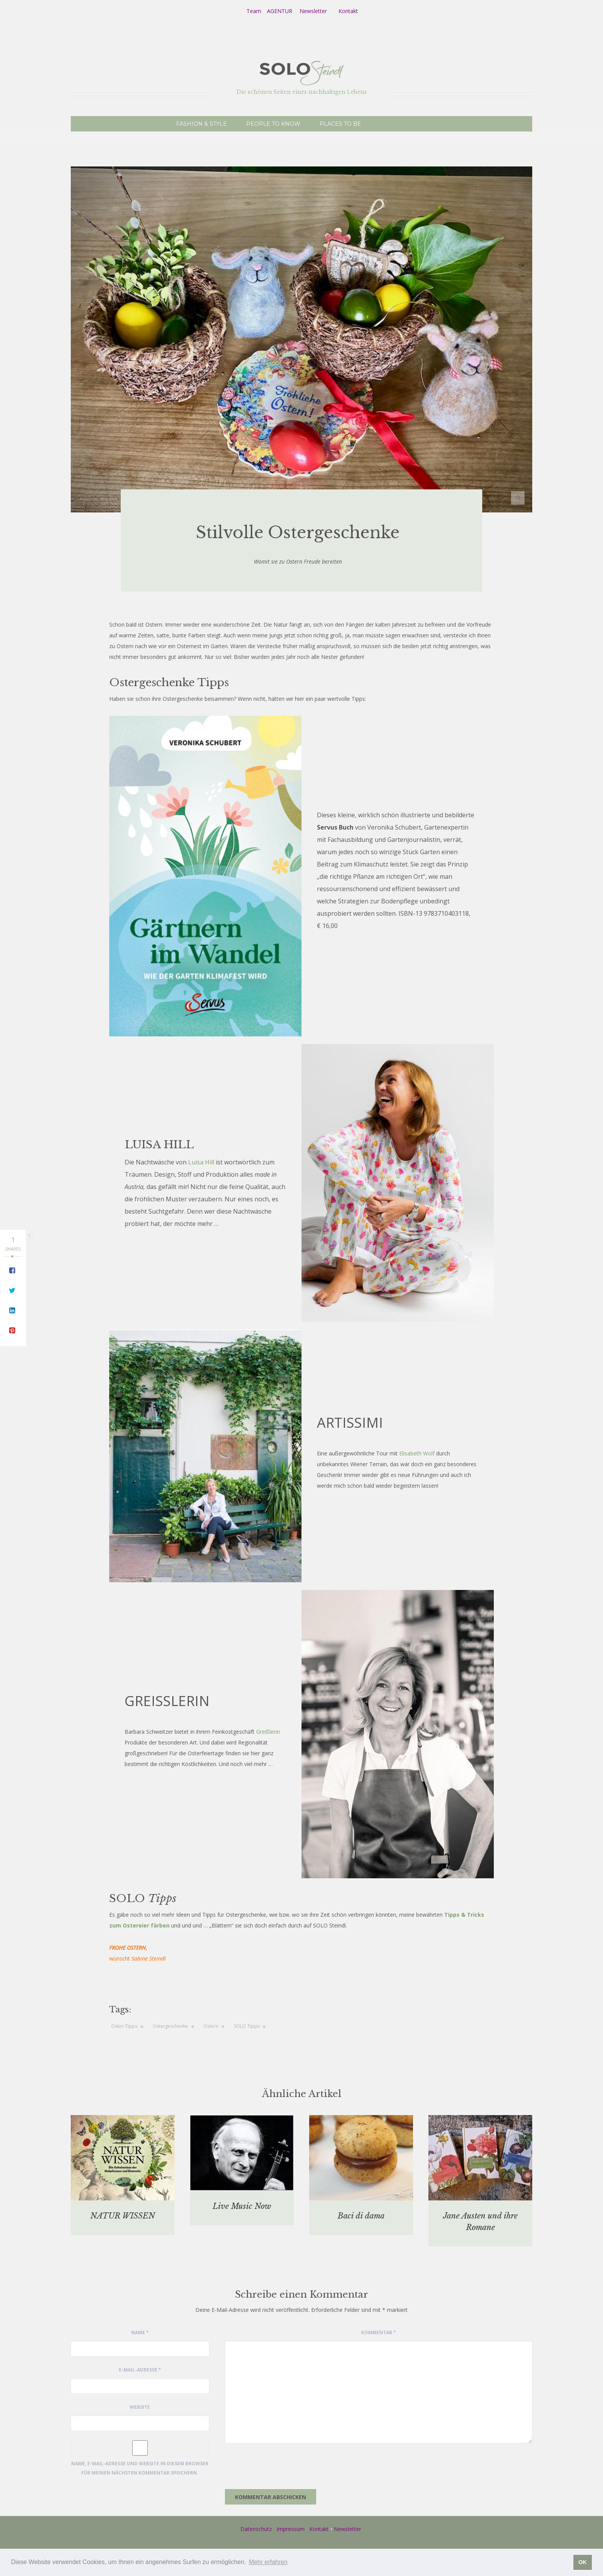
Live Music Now (242, 2206)
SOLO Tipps (247, 2026)
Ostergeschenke (170, 2026)
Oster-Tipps (124, 2026)
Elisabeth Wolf (417, 1453)
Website (140, 2407)
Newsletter (313, 11)
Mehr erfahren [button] (268, 2562)
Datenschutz (256, 2529)
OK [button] (582, 2562)
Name (140, 2332)
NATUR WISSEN (122, 2215)
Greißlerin (268, 1731)
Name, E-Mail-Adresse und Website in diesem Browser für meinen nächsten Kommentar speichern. (139, 2468)
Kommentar (378, 2332)
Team (254, 11)
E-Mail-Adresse (140, 2369)
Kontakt (319, 2529)
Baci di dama (361, 2215)
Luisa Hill (201, 1162)
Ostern (210, 2026)
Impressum (291, 2529)
